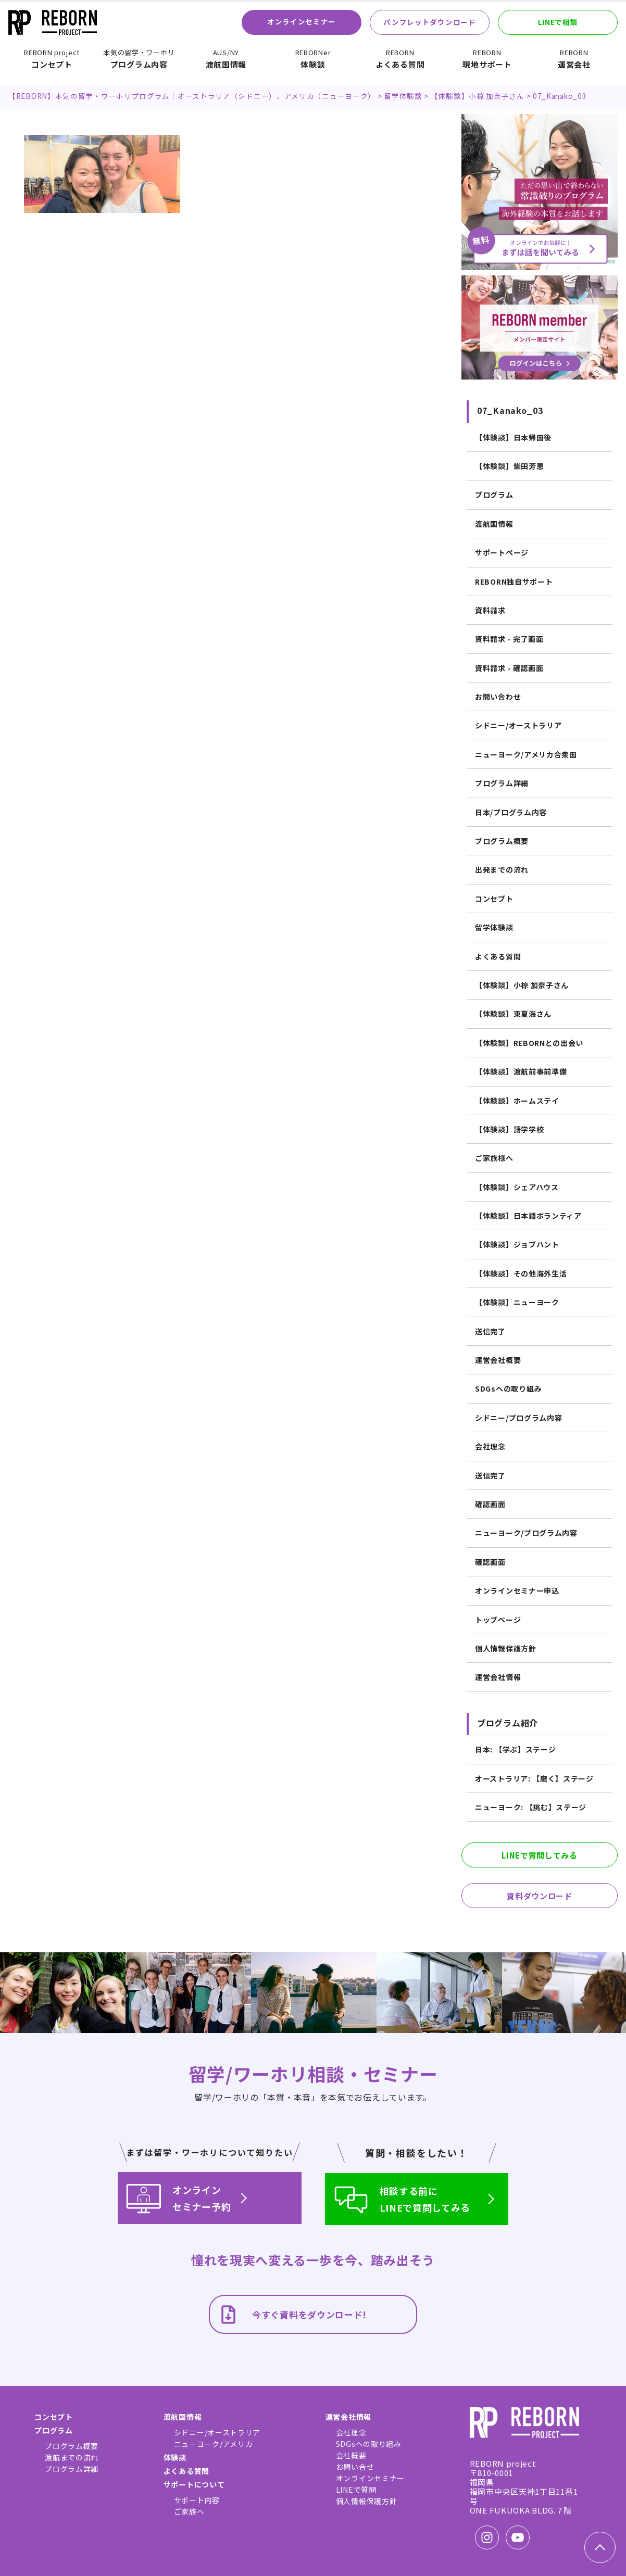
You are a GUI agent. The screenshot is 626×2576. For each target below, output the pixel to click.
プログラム (494, 494)
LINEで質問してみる (540, 1855)
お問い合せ (355, 2466)
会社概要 (351, 2455)
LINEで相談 (558, 22)
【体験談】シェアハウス (517, 1187)
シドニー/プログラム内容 (518, 1417)
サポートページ (502, 552)
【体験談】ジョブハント (517, 1244)
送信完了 (490, 1331)
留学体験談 (494, 927)
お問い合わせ (498, 696)
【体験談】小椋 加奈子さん (522, 985)
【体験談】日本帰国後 (513, 437)
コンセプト (51, 59)
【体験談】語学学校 (509, 1129)
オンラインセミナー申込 (517, 1590)
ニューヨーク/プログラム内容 (526, 1532)
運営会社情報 (498, 1677)
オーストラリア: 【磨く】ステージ (534, 1778)
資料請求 (490, 610)
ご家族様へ (494, 1158)
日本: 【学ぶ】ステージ (515, 1749)
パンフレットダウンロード (429, 22)
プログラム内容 (138, 59)
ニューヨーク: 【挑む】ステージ (530, 1807)
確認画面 (490, 1504)
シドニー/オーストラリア (518, 725)
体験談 (312, 59)
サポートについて (194, 2484)
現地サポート (487, 59)
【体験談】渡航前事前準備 (521, 1071)
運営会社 (574, 59)
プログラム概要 (502, 841)
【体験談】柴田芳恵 (509, 466)
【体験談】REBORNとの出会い (529, 1043)
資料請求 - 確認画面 (509, 668)
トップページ (498, 1619)
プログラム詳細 (502, 783)
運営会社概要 (498, 1360)
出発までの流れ (502, 869)
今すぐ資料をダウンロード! (292, 2314)
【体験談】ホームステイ (517, 1100)
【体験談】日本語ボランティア (528, 1215)
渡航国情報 (225, 59)
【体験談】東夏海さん (513, 1013)
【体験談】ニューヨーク (517, 1302)
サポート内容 (197, 2500)
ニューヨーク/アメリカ (213, 2443)
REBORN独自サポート (514, 581)
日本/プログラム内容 (511, 812)
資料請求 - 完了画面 (509, 639)
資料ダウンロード (539, 1895)
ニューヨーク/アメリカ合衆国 (526, 754)
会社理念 (490, 1446)
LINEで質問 (356, 2489)
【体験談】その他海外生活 (521, 1273)
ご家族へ (189, 2511)
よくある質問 (400, 59)
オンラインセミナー (301, 21)
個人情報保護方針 (505, 1648)
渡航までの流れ (71, 2457)
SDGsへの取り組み (508, 1388)
